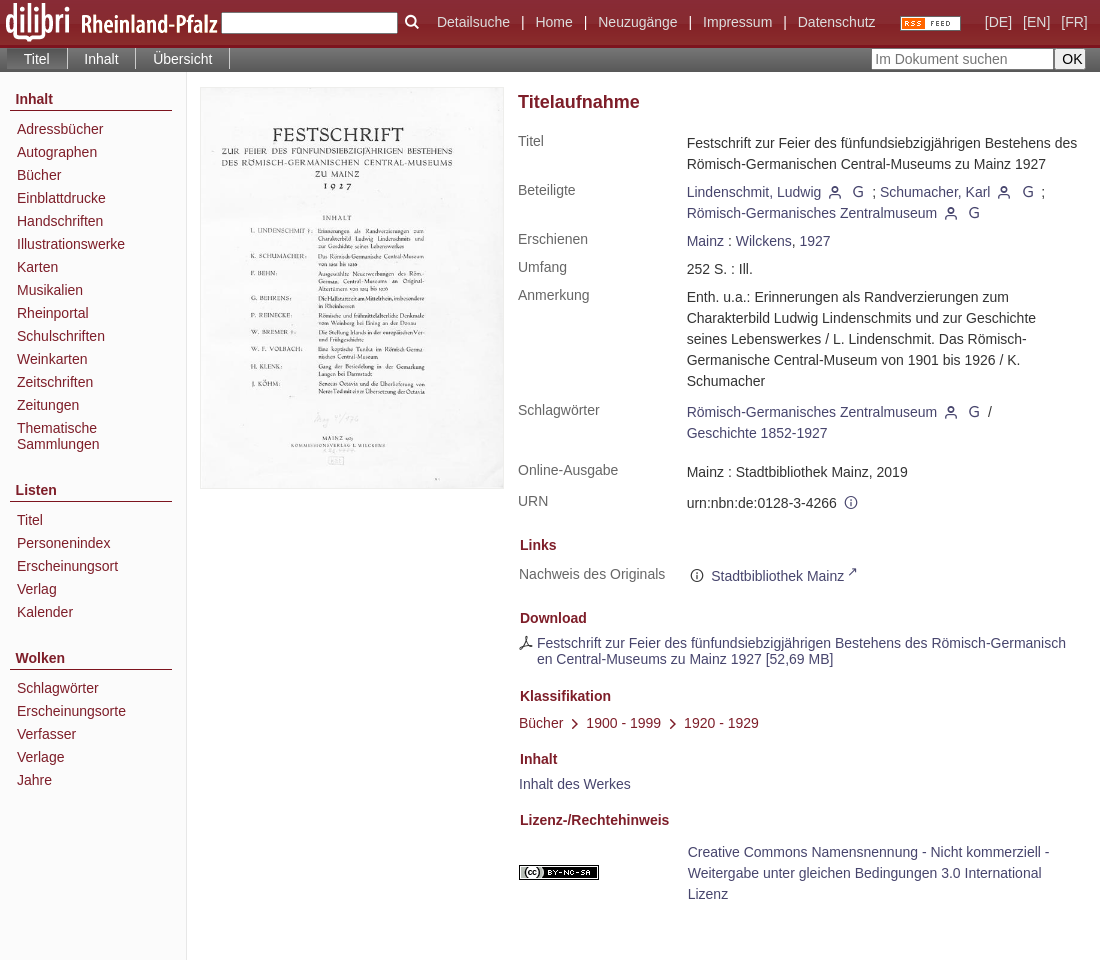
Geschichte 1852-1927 (757, 433)
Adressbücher (60, 129)
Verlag (37, 589)
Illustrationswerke (71, 244)
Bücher (39, 175)
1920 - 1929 (721, 723)
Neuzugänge (637, 22)
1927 (815, 241)
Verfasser (46, 734)
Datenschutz (837, 22)
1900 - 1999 (623, 723)
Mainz (705, 241)
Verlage (40, 757)
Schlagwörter (58, 688)
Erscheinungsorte (71, 711)
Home (553, 22)
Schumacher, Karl (935, 192)
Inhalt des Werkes (575, 784)
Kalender (45, 612)
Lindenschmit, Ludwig (754, 192)
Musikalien (50, 290)
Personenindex (63, 543)
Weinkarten (52, 359)
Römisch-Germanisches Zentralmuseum (812, 213)
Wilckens (764, 241)
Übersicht (182, 59)
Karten (37, 267)
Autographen (57, 152)
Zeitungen (48, 405)
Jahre (34, 780)
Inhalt (101, 59)
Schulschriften (61, 336)
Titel (30, 520)
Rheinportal (53, 313)
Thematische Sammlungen (58, 436)
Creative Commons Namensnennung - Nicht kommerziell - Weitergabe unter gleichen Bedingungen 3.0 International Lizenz (869, 873)
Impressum (737, 22)
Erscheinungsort (67, 566)
